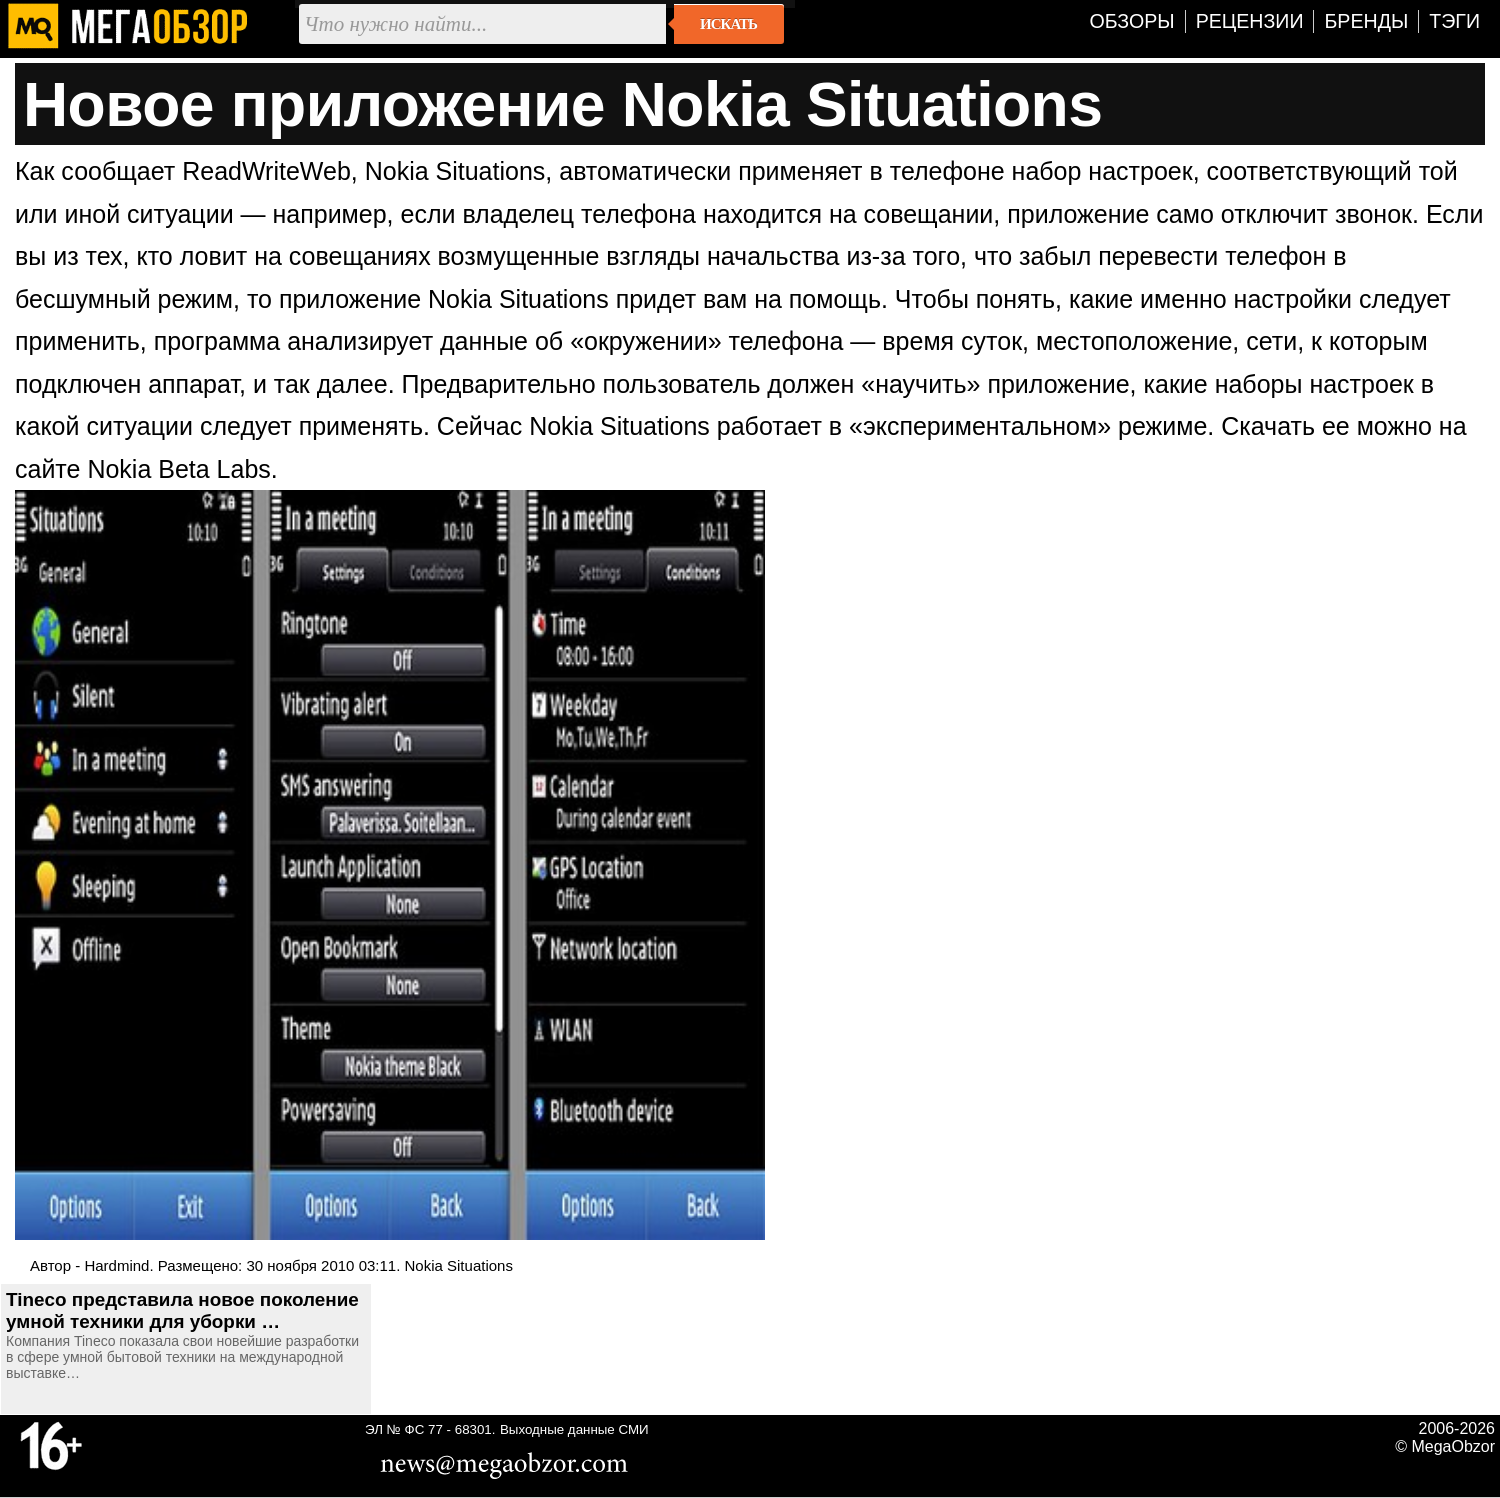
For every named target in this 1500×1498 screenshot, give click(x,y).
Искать (728, 24)
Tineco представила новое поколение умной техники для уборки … (182, 1310)
